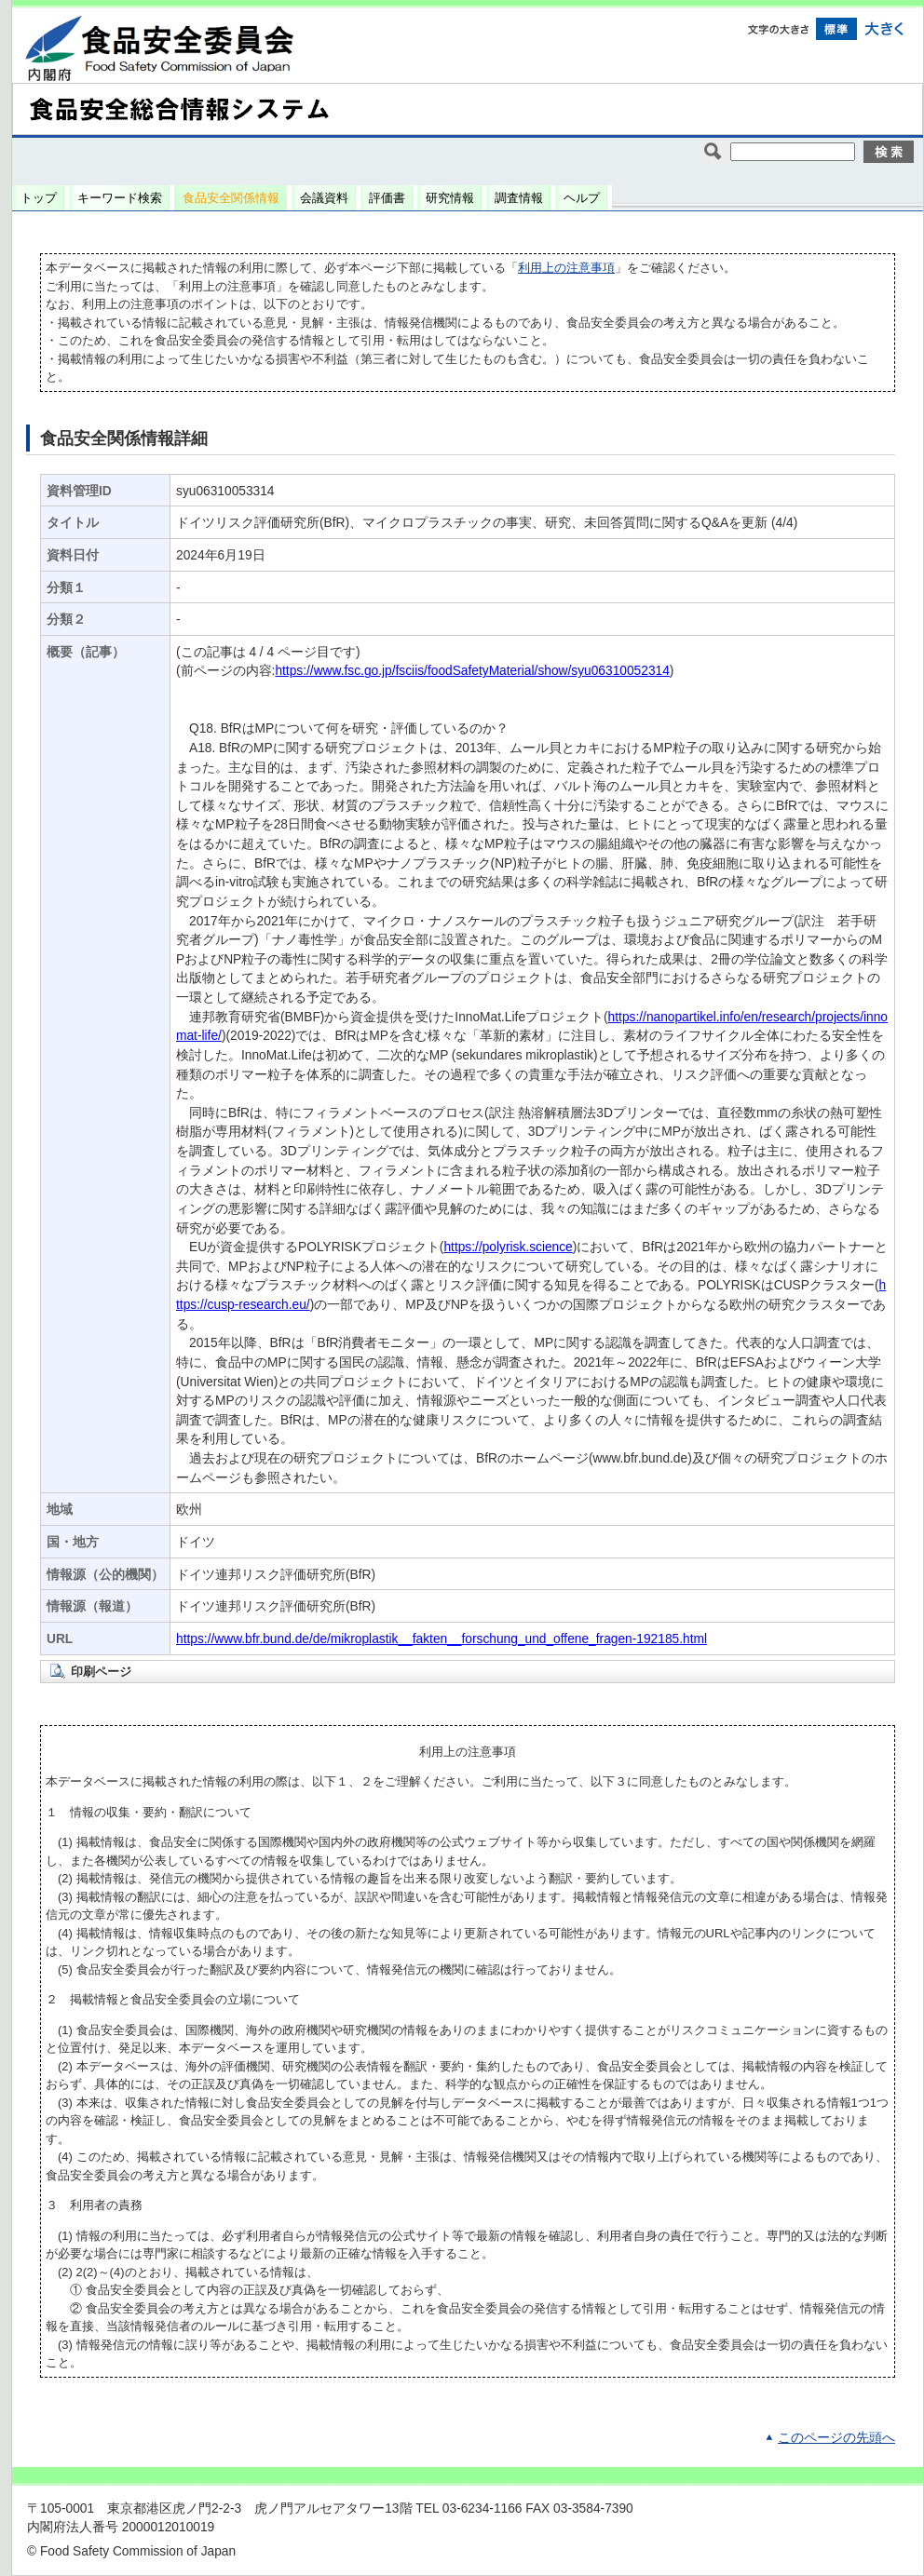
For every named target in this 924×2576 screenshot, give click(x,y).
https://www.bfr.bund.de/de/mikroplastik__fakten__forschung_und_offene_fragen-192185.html (441, 1639)
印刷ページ (101, 1672)
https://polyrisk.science (507, 1247)
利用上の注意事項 (566, 268)
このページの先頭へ (836, 2438)
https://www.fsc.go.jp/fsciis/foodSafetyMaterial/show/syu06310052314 (472, 671)
